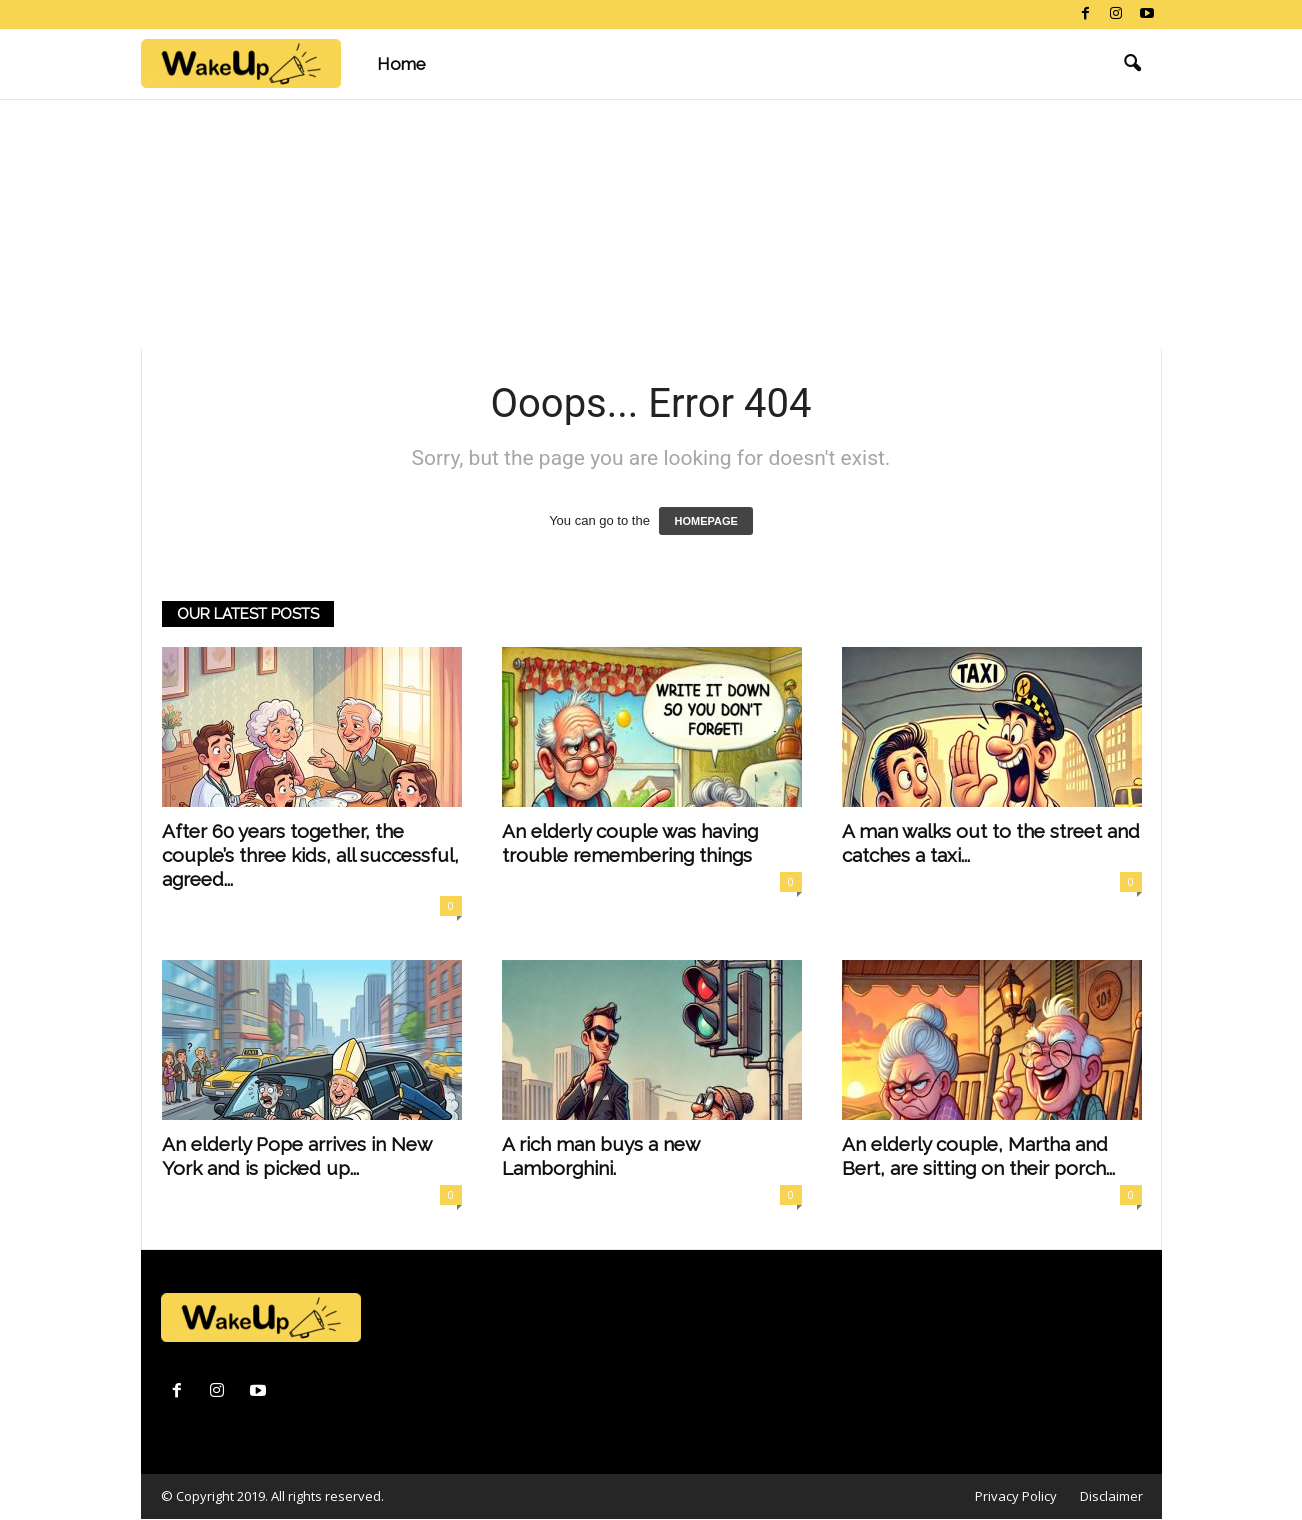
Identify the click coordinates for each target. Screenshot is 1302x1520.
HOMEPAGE (705, 521)
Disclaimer (1111, 1496)
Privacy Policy (1016, 1496)
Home (401, 64)
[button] (1132, 64)
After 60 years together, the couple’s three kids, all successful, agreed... (310, 855)
